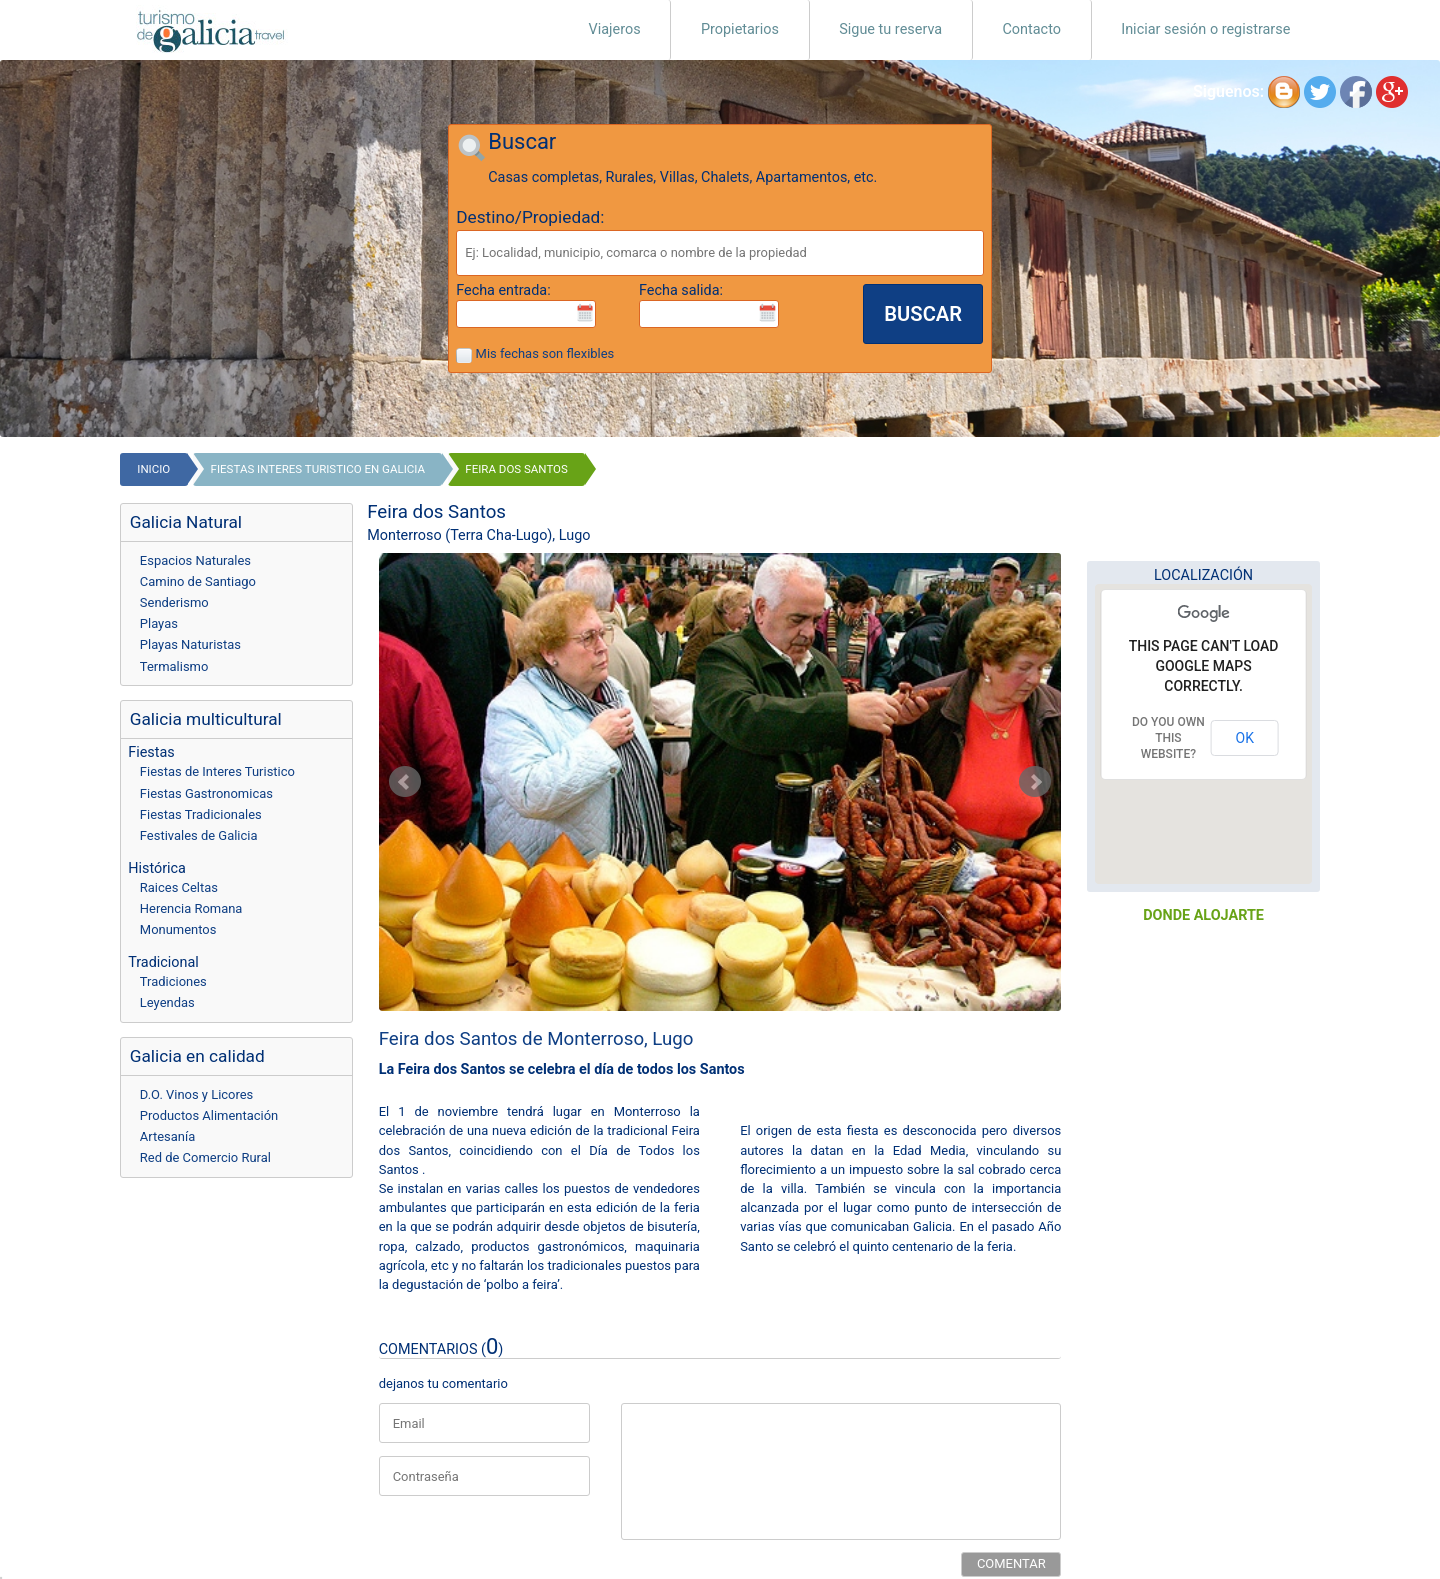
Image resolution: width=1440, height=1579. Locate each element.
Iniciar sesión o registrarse (1205, 29)
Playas (159, 623)
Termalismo (174, 666)
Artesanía (167, 1136)
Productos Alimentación (209, 1115)
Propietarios (740, 29)
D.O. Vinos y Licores (196, 1094)
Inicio (153, 469)
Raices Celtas (179, 887)
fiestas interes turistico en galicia (318, 469)
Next (1035, 782)
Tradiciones (173, 981)
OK (1245, 738)
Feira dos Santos (516, 469)
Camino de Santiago (198, 581)
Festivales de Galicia (199, 835)
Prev (405, 782)
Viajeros (615, 29)
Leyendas (167, 1002)
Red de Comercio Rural (205, 1157)
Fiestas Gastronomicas (206, 793)
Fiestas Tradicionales (201, 814)
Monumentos (178, 929)
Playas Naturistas (190, 644)
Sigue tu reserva (890, 29)
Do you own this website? (1168, 738)
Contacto (1031, 29)
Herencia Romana (191, 908)
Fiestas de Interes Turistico (217, 771)
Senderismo (174, 602)
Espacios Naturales (195, 560)
